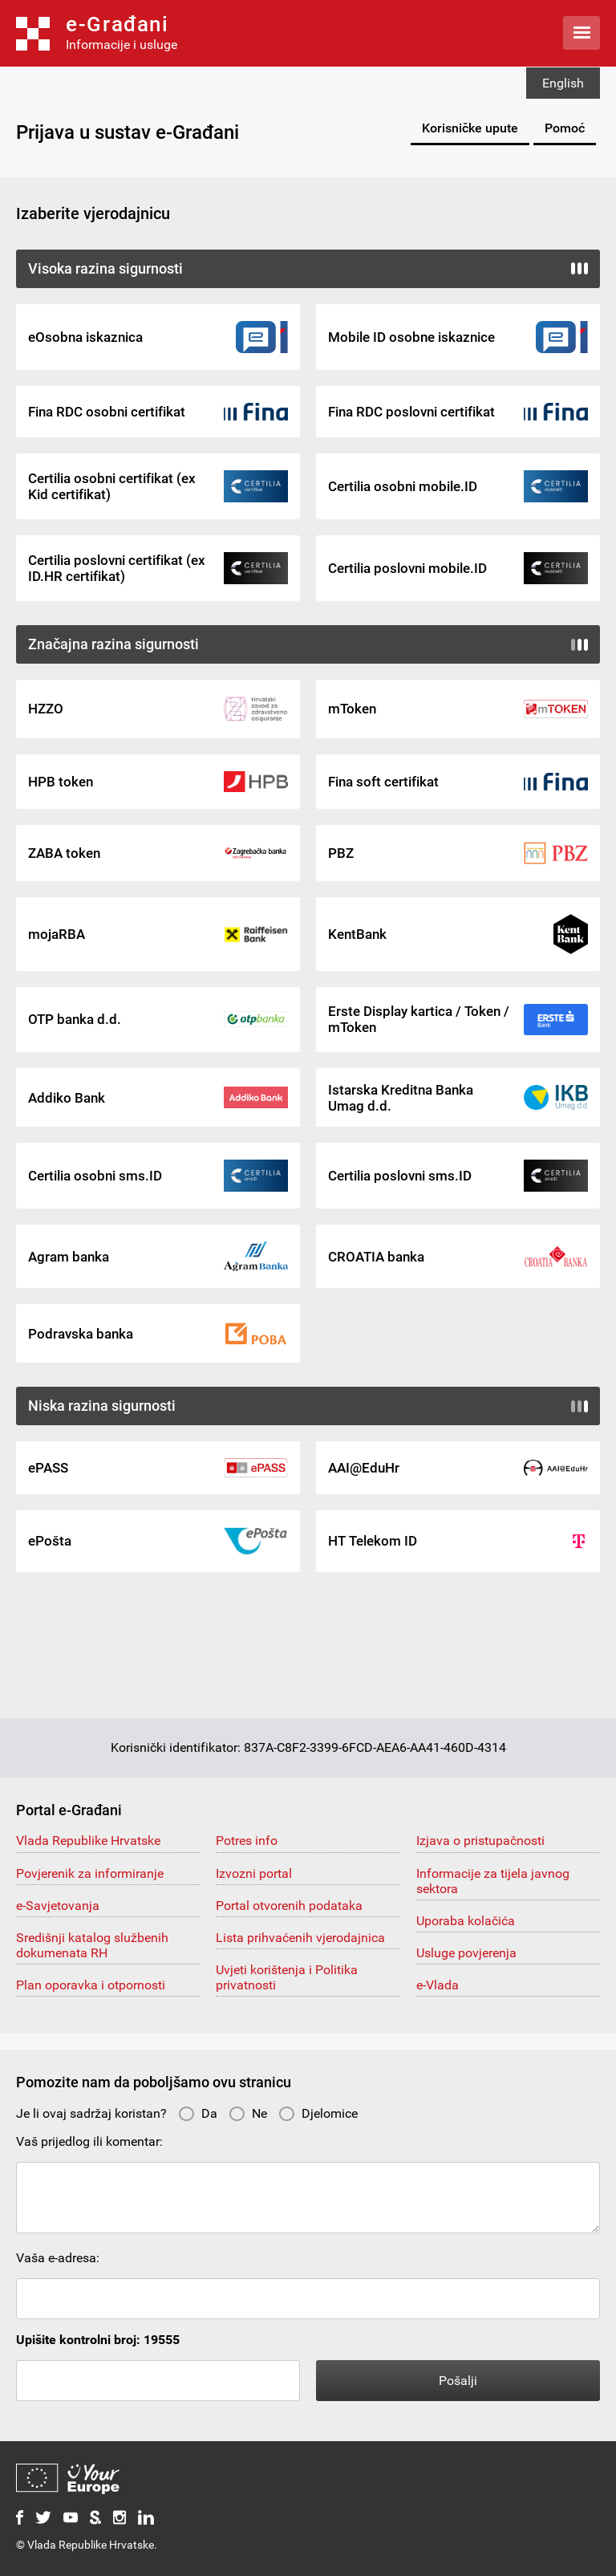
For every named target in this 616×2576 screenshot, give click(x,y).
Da (197, 2113)
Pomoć (565, 128)
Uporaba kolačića (465, 1920)
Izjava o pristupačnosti (480, 1840)
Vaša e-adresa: (57, 2257)
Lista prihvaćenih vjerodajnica (300, 1937)
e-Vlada (437, 1985)
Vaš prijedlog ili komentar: (89, 2141)
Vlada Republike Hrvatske (88, 1840)
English (563, 83)
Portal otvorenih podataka (289, 1905)
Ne (248, 2113)
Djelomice (318, 2113)
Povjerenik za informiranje (90, 1873)
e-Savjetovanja (57, 1905)
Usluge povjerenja (466, 1952)
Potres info (247, 1840)
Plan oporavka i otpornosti (90, 1985)
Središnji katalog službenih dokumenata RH (92, 1945)
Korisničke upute (470, 128)
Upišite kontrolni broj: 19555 (98, 2339)
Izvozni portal (254, 1873)
